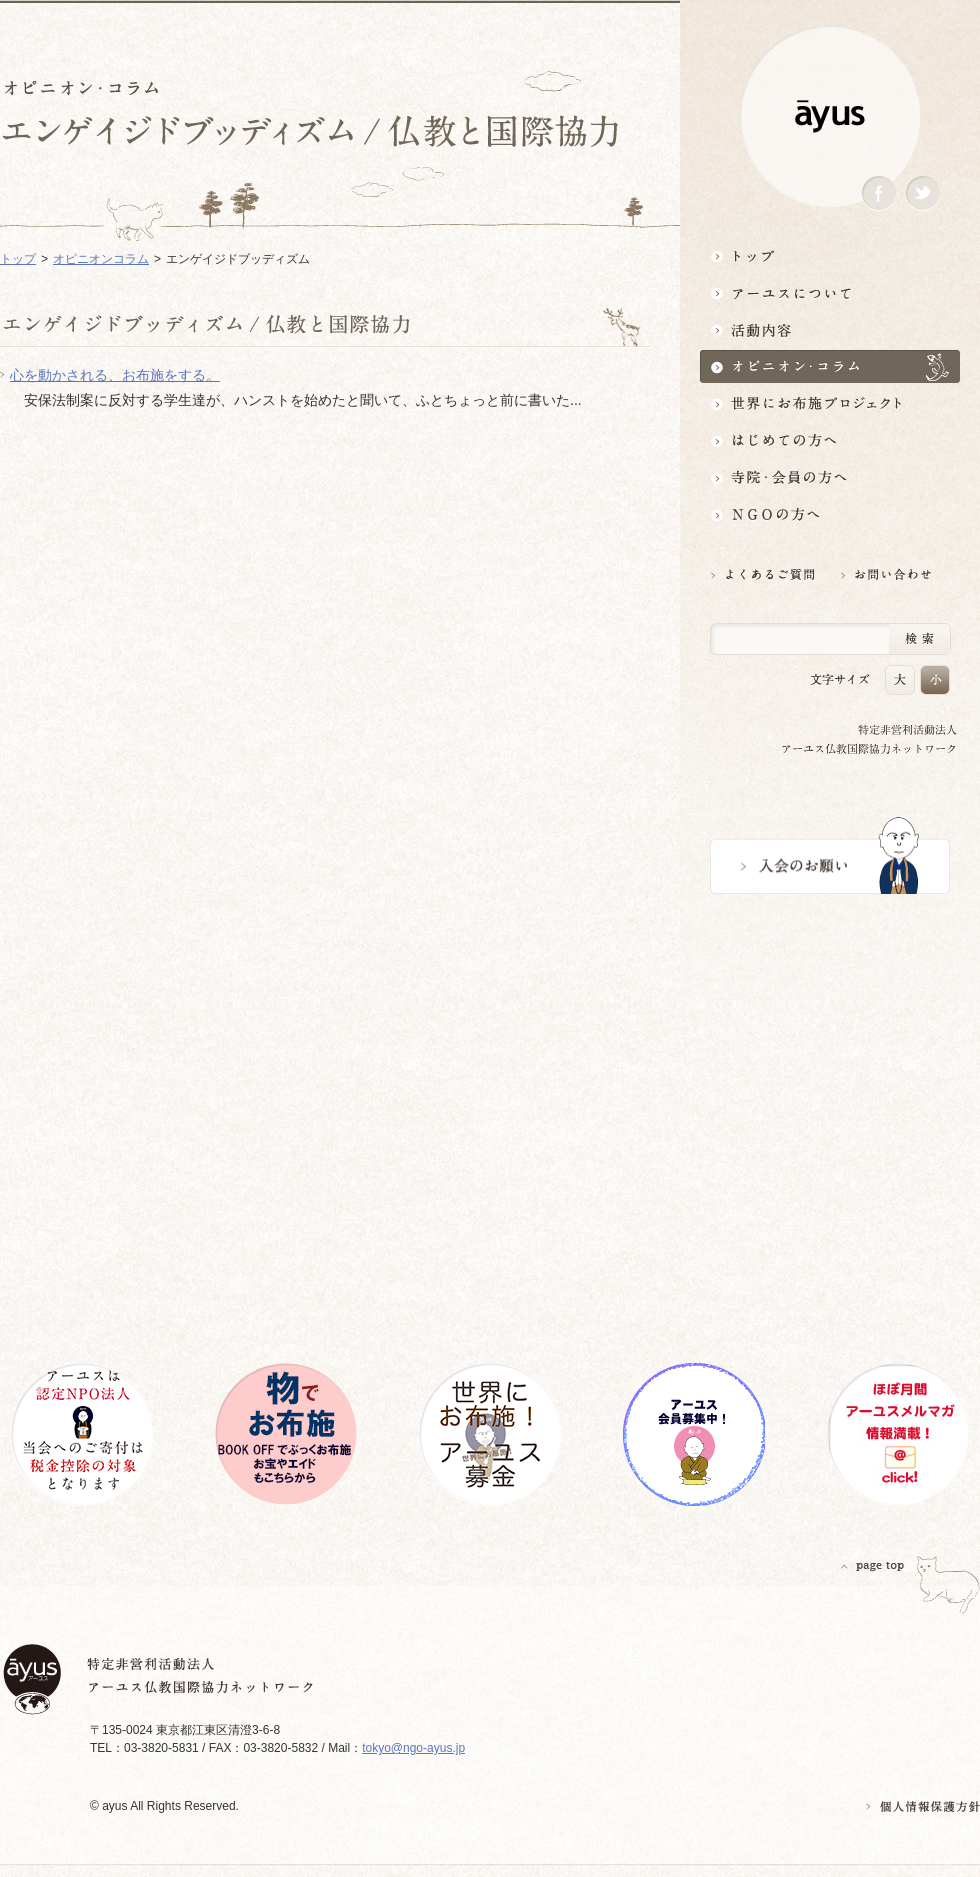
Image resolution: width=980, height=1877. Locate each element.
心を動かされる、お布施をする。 (115, 375)
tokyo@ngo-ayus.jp (413, 1748)
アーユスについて (830, 292)
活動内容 (830, 329)
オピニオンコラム (101, 259)
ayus (830, 116)
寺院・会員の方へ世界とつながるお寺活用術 (830, 477)
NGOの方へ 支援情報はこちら (830, 514)
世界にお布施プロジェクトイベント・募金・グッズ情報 (830, 403)
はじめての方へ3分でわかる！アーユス (830, 440)
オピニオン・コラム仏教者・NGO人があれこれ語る (830, 366)
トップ (830, 255)
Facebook (879, 193)
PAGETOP (873, 1565)
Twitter (923, 193)
